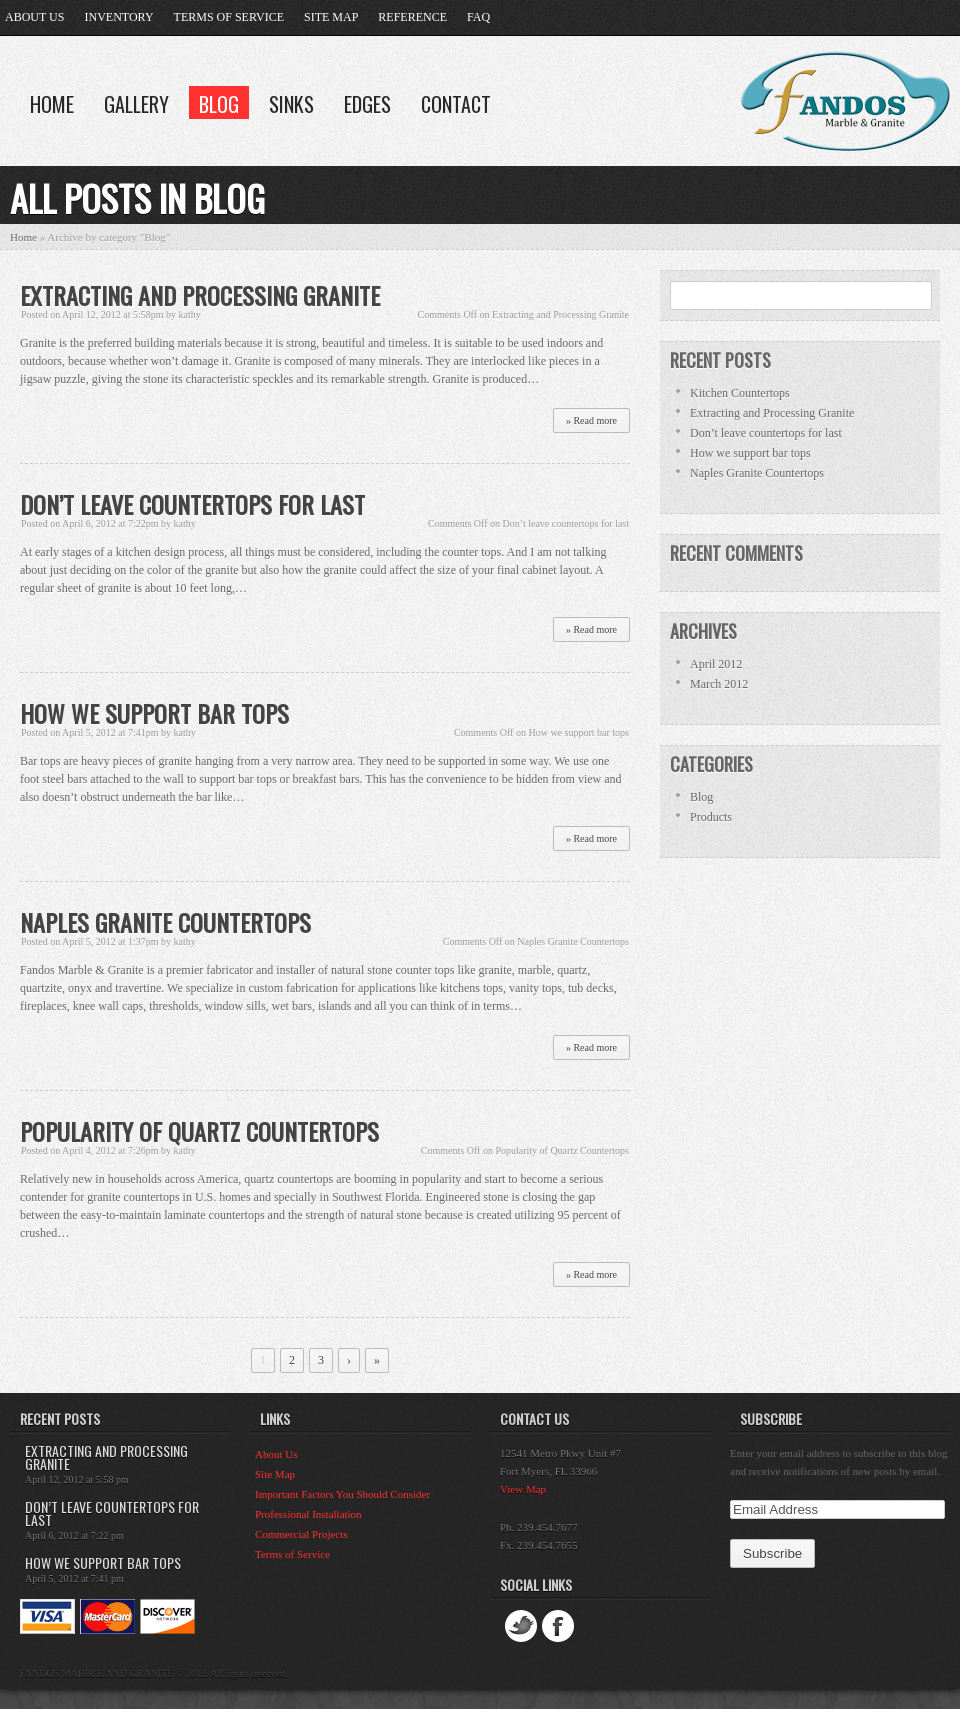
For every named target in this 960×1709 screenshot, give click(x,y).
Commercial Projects (301, 1534)
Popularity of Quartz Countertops (199, 1131)
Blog (219, 104)
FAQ (478, 17)
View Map (523, 1489)
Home (52, 104)
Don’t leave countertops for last (192, 504)
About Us (34, 17)
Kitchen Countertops (740, 393)
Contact (456, 104)
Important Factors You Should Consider (342, 1494)
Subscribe (771, 1418)
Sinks (291, 104)
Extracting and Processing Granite (200, 295)
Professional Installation (308, 1514)
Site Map (331, 17)
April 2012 (716, 664)
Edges (367, 104)
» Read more (591, 420)
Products (711, 817)
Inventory (118, 17)
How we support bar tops (154, 713)
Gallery (136, 104)
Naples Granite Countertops (165, 922)
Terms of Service (229, 17)
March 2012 (719, 684)
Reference (412, 17)
